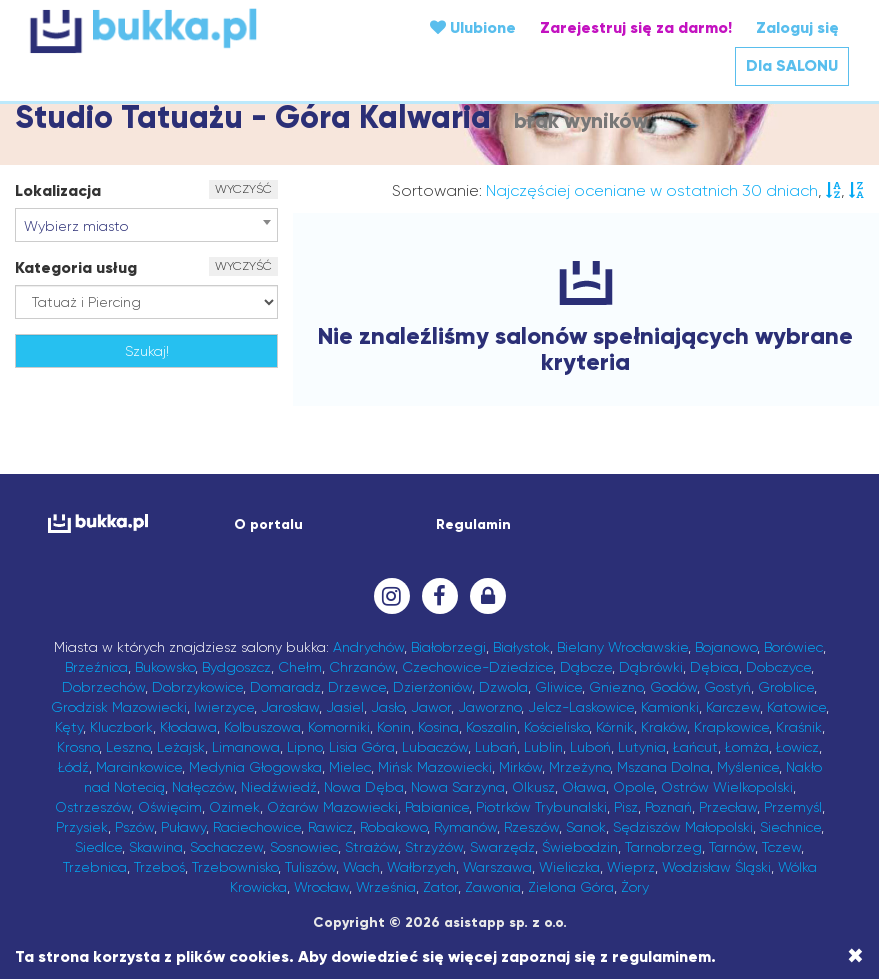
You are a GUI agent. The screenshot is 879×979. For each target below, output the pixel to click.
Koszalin (491, 727)
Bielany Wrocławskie (622, 647)
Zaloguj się (797, 27)
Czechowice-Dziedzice (477, 667)
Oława (584, 787)
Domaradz (285, 687)
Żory (635, 887)
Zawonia (493, 887)
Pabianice (437, 807)
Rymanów (465, 827)
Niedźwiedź (279, 787)
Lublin (543, 747)
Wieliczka (569, 867)
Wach (361, 867)
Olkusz (533, 787)
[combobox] (146, 225)
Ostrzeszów (93, 807)
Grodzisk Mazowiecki (119, 707)
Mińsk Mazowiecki (435, 767)
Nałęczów (203, 787)
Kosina (438, 727)
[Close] (855, 956)
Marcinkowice (139, 767)
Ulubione (473, 27)
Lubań (496, 747)
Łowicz (797, 747)
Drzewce (357, 687)
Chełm (300, 667)
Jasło (387, 707)
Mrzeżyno (579, 767)
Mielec (350, 767)
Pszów (134, 827)
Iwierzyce (224, 707)
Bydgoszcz (236, 667)
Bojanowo (726, 647)
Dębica (714, 667)
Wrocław (321, 887)
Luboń (590, 747)
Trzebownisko (235, 867)
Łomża (747, 747)
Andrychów (368, 647)
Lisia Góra (362, 747)
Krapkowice (731, 727)
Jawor (431, 707)
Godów (673, 687)
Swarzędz (502, 847)
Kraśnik (799, 727)
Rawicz (330, 827)
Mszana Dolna (663, 767)
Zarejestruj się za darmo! (636, 27)
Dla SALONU (792, 65)
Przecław (728, 807)
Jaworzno (489, 707)
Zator (440, 887)
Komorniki (339, 727)
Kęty (69, 727)
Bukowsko (165, 667)
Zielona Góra (571, 887)
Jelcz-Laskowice (581, 707)
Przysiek (82, 827)
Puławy (183, 827)
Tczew (781, 847)
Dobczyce (778, 667)
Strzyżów (434, 847)
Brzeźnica (96, 667)
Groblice (786, 687)
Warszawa (497, 867)
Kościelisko (556, 727)
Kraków (664, 727)
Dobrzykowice (197, 687)
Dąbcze (586, 667)
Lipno (304, 747)
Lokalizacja (58, 190)
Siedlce (98, 847)
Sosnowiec (304, 847)
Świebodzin (580, 847)
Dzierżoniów (432, 687)
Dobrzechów (103, 687)
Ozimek (234, 807)
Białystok (521, 647)
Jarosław (290, 707)
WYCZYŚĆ (243, 189)
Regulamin (473, 524)
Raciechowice (257, 827)
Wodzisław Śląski (716, 867)
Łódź (73, 767)
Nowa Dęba (364, 787)
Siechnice (790, 827)
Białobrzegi (448, 647)
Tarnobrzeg (663, 847)
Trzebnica (95, 867)
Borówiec (793, 647)
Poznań (668, 807)
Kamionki (670, 707)
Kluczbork (121, 727)
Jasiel (345, 707)
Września (386, 887)
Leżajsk (181, 747)
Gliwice (558, 687)
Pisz (626, 807)
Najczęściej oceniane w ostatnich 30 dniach (652, 190)
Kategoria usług (76, 267)
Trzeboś (159, 867)
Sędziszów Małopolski (683, 827)
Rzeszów (531, 827)
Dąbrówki (651, 667)
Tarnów (732, 847)
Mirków (520, 767)
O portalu (268, 524)
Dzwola (503, 687)
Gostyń (727, 687)
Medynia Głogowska (255, 767)
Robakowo (393, 827)
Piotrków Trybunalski (541, 807)
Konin (394, 727)
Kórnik (615, 727)
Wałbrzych (421, 867)
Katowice (796, 707)
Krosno (78, 747)
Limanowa (246, 747)
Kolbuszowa (262, 727)
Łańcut (695, 747)
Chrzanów (362, 667)
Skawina (156, 847)
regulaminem (661, 956)
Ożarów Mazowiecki (332, 807)
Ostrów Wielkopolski (727, 787)
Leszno (128, 747)
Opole (633, 787)
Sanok (586, 827)
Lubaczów (435, 747)
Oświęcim (170, 807)
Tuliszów (310, 867)
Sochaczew (226, 847)
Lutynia (642, 747)
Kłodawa (188, 727)
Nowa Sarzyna (458, 787)
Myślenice (748, 767)
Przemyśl (793, 807)
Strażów (371, 847)
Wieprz (631, 867)
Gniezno (616, 687)
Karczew (733, 707)
